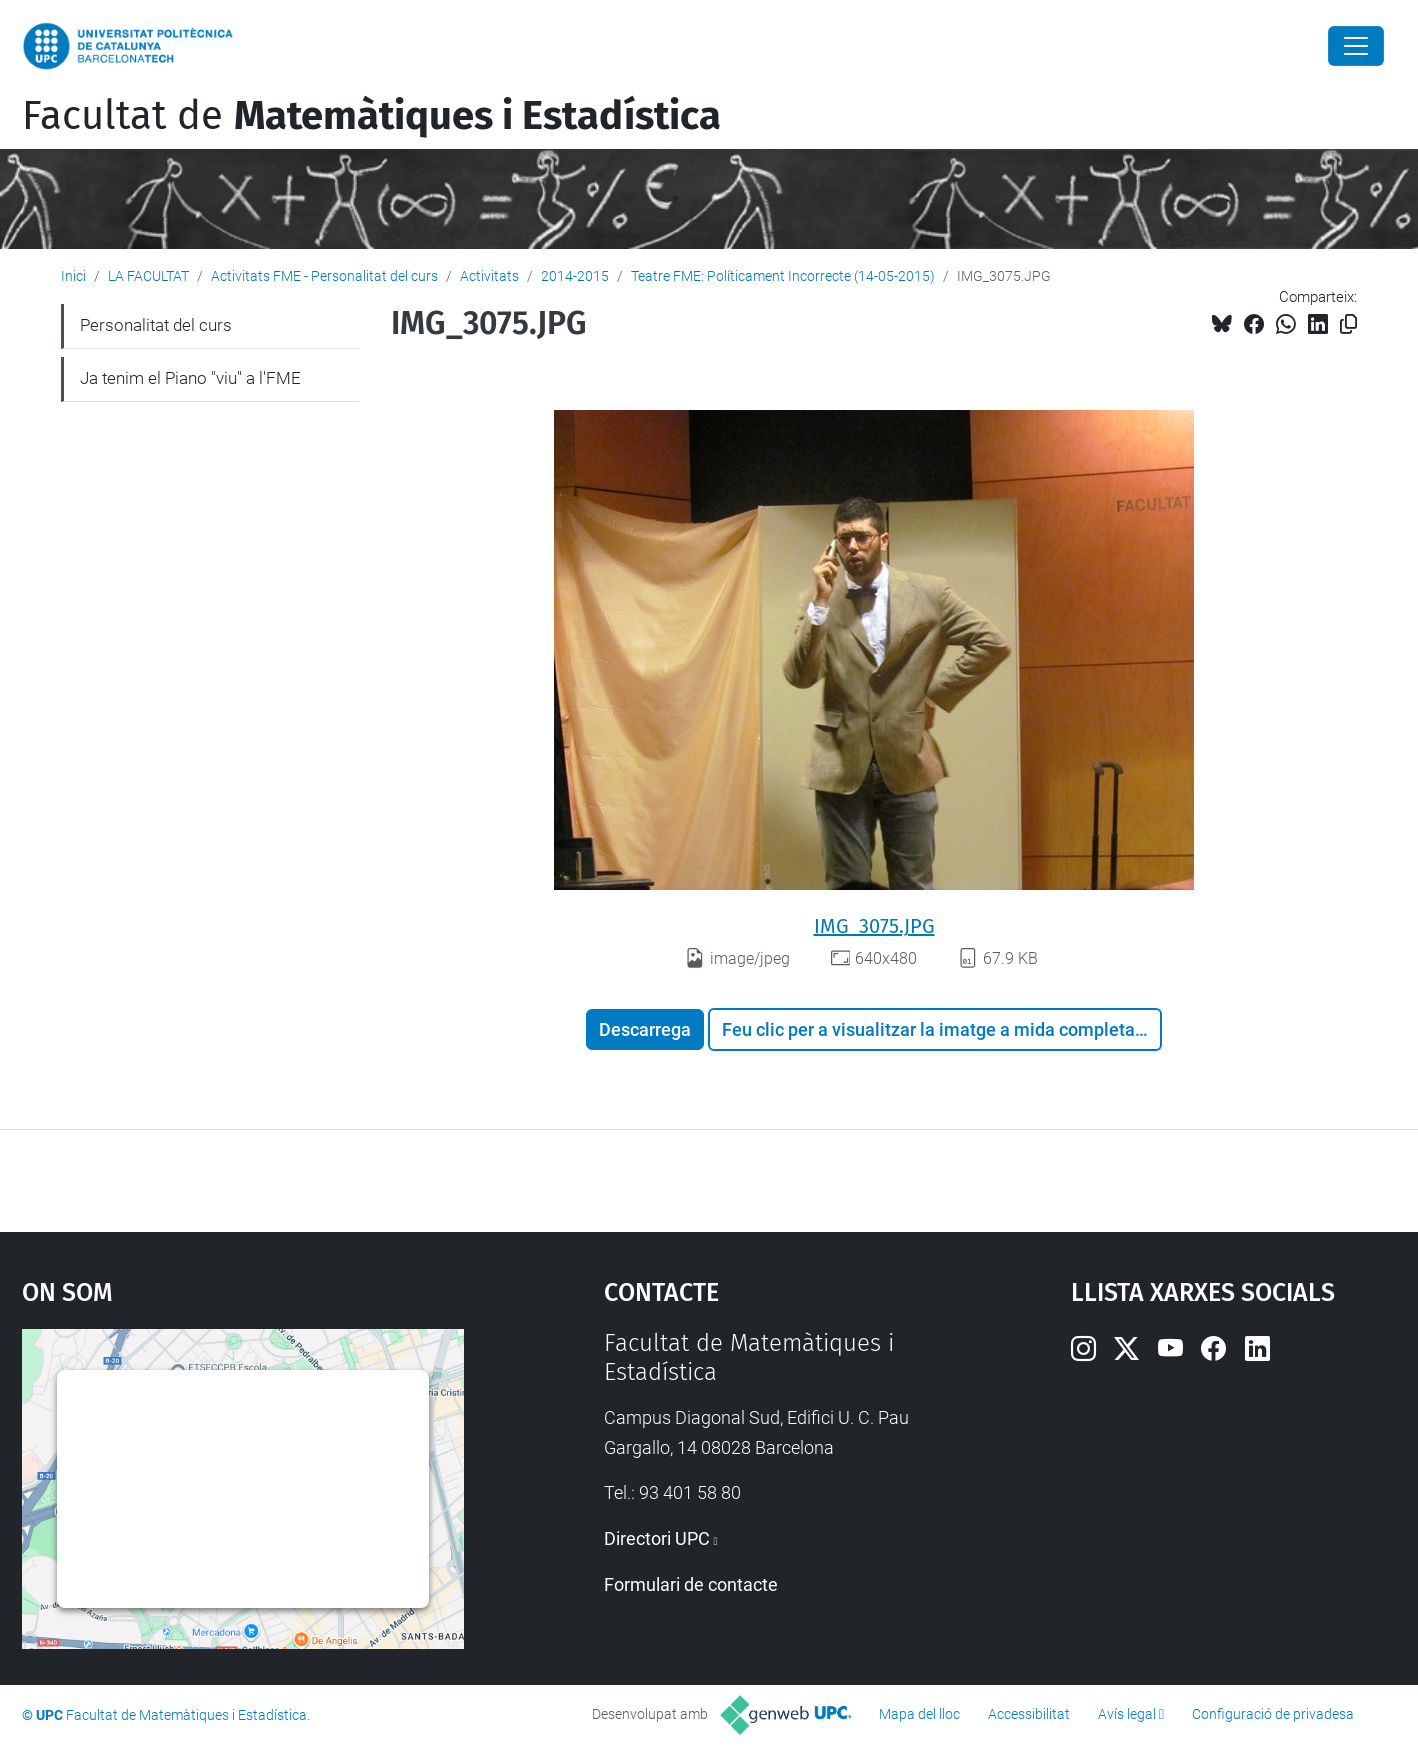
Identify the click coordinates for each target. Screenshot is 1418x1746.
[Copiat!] (1348, 324)
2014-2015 (575, 276)
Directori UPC (657, 1538)
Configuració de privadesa (1273, 1714)
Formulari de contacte (691, 1584)
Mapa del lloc (919, 1714)
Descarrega (645, 1029)
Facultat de (371, 116)
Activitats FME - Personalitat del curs (324, 276)
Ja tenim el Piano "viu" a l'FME (190, 378)
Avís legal (1127, 1714)
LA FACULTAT (148, 276)
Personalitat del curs (156, 325)
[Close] (1356, 46)
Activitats (489, 276)
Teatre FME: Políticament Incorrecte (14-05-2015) (783, 276)
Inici (73, 276)
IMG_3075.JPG (874, 926)
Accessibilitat (1029, 1714)
